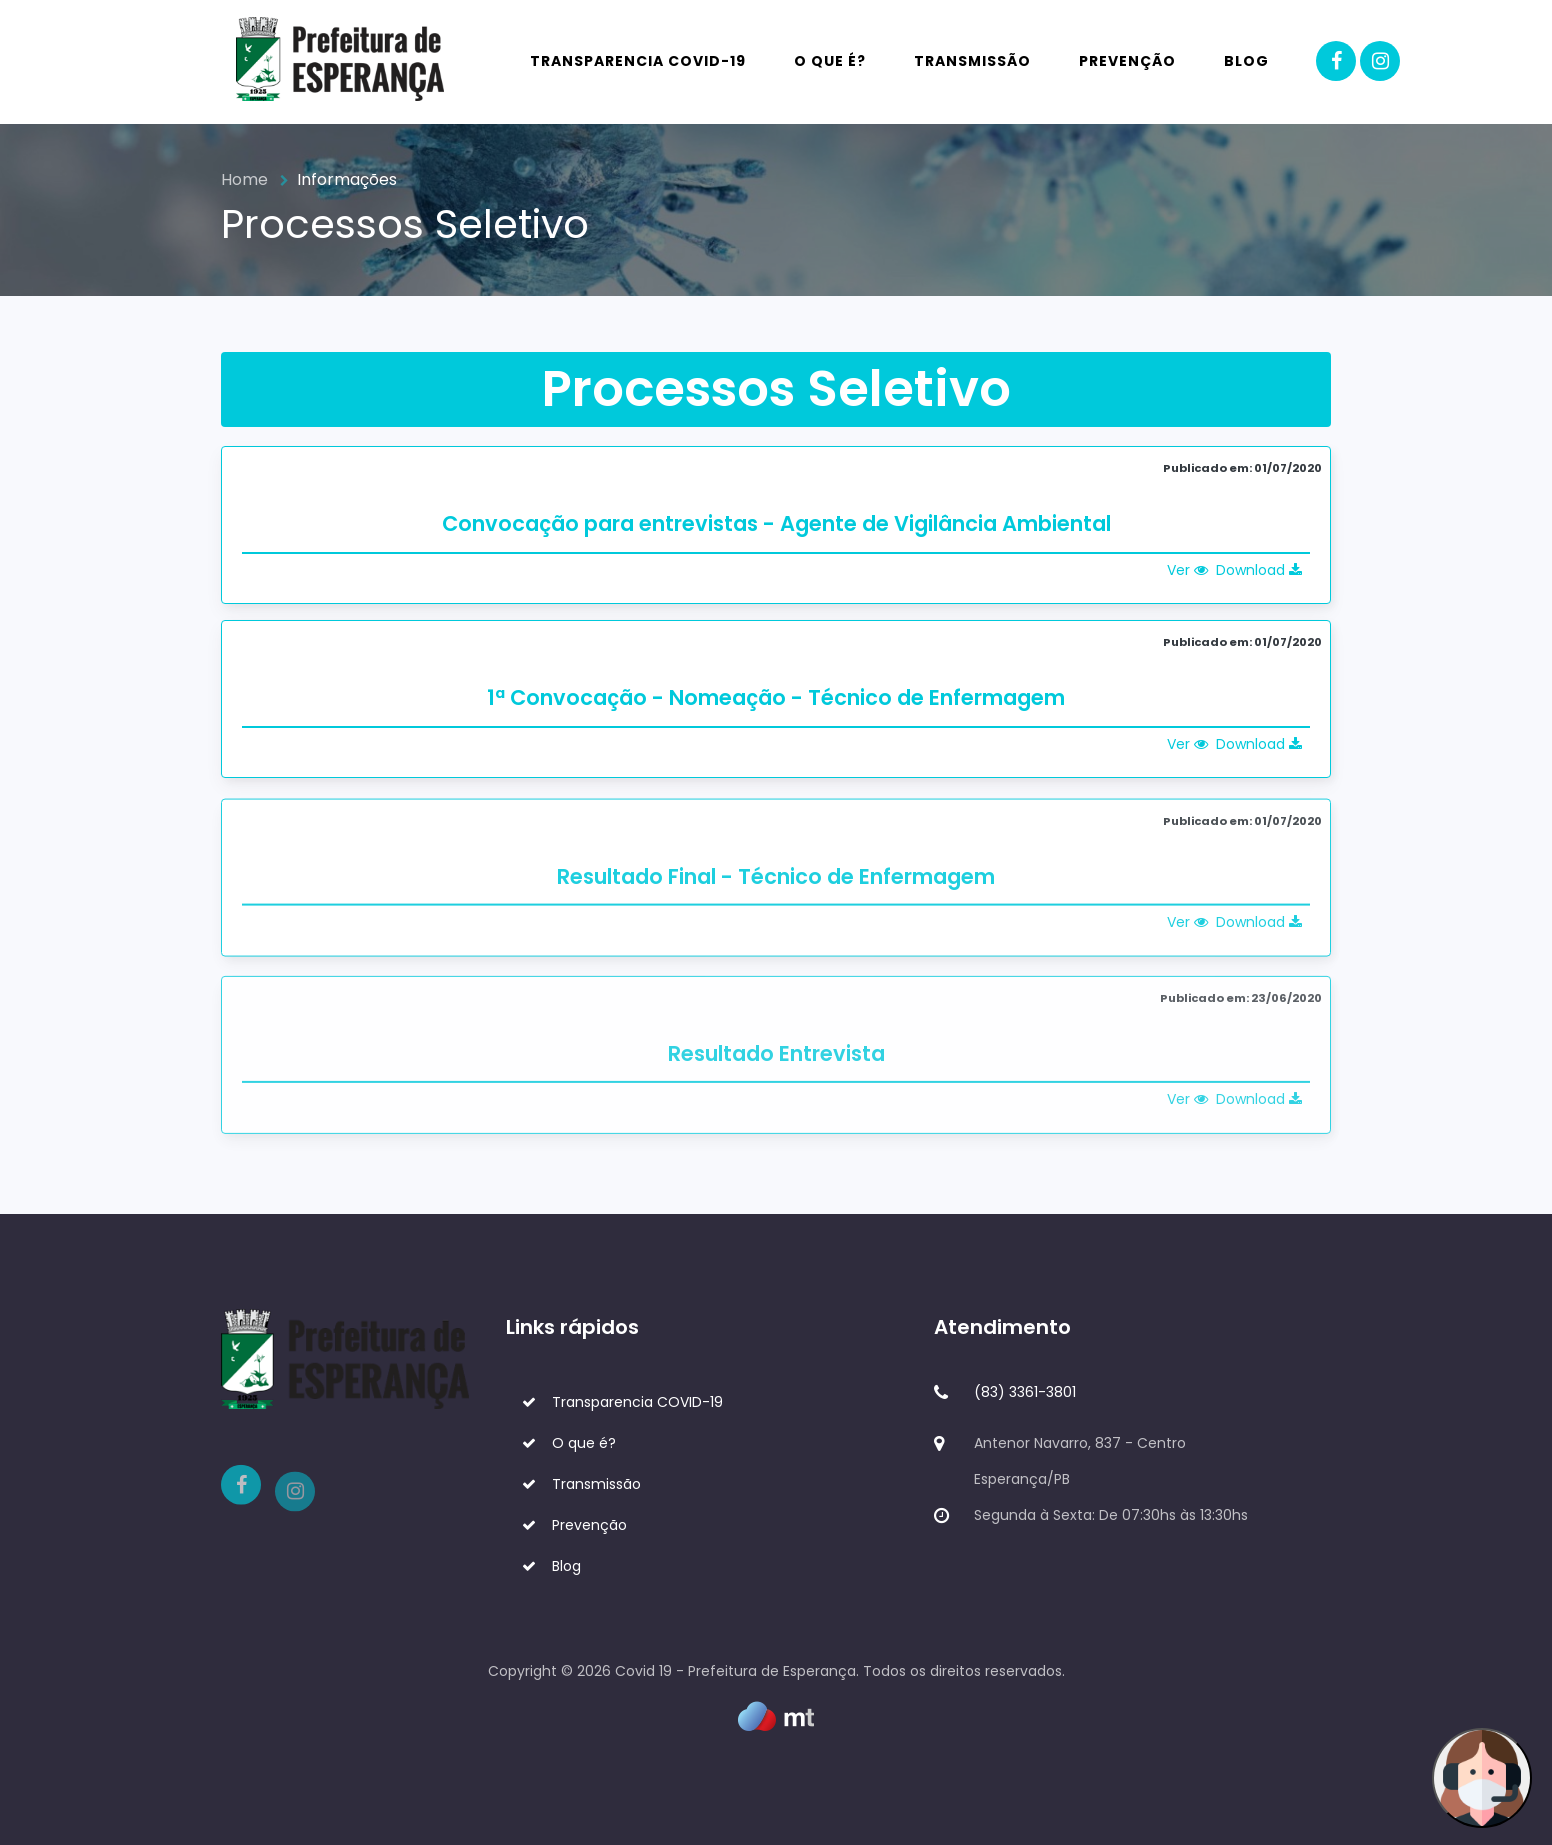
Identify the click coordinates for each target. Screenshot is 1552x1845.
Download (1259, 570)
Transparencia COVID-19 (638, 61)
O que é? (830, 61)
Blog (1246, 61)
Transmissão (972, 61)
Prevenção (1127, 61)
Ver (1187, 570)
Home (244, 179)
